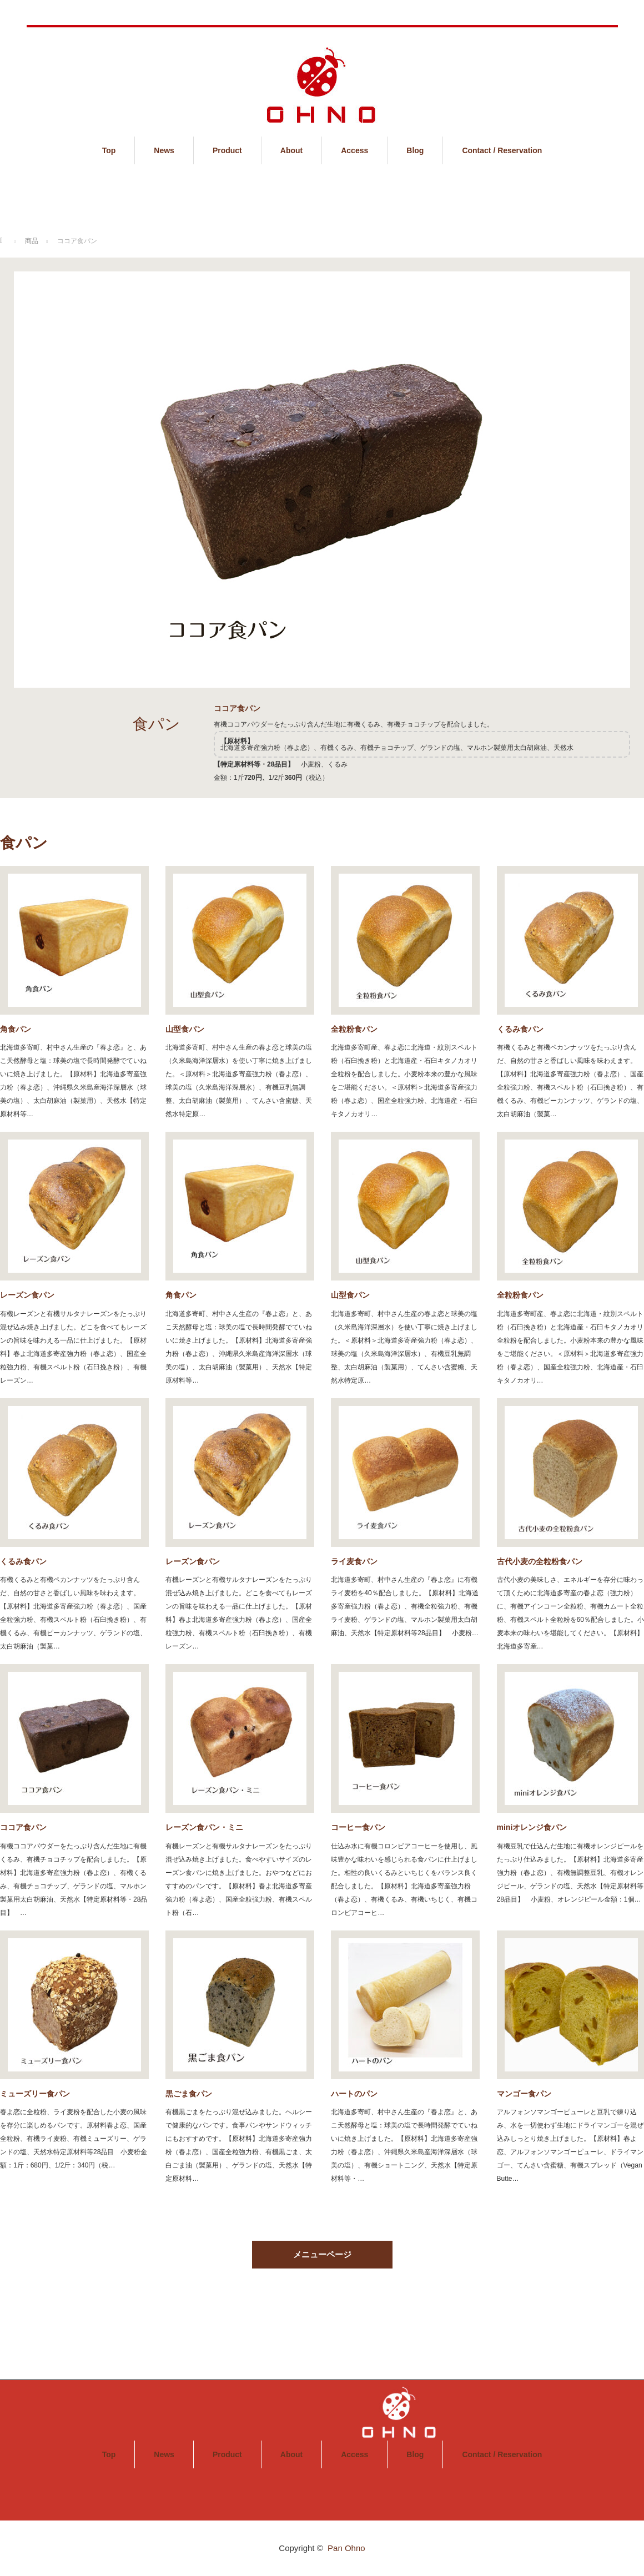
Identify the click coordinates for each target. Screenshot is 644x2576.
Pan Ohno (346, 2548)
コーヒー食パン (358, 1827)
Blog (415, 150)
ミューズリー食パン (35, 2093)
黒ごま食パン (188, 2093)
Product (227, 150)
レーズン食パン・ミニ (204, 1827)
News (164, 150)
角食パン (15, 1029)
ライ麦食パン (354, 1561)
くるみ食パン (23, 1561)
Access (354, 150)
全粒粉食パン (354, 1029)
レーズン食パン (27, 1294)
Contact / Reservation (502, 150)
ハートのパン (354, 2093)
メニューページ (322, 2254)
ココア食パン (23, 1827)
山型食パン (184, 1029)
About (291, 150)
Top (109, 150)
